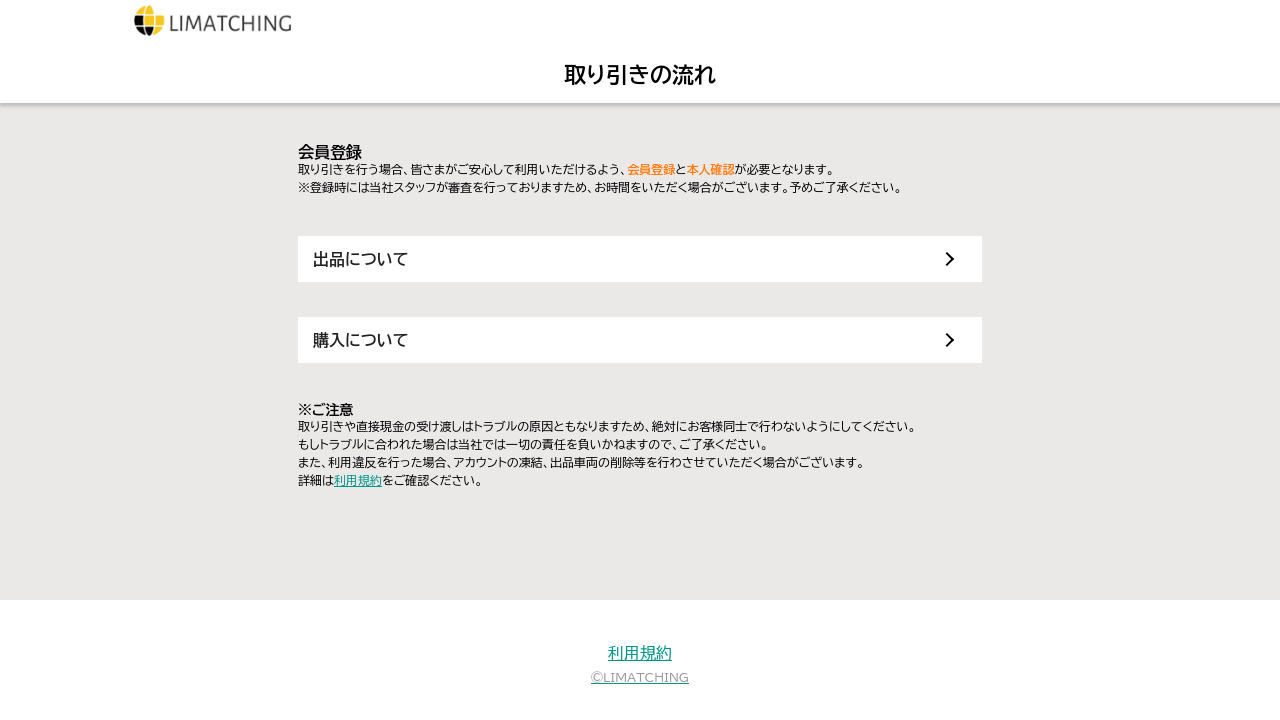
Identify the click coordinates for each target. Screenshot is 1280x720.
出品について (361, 259)
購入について (361, 340)
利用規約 (358, 480)
